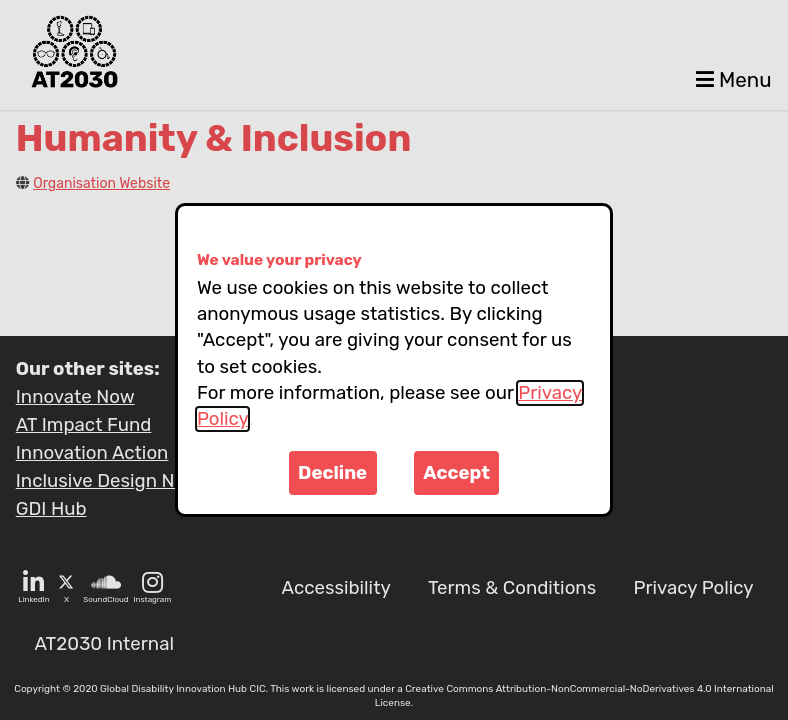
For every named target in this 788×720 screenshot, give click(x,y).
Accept (456, 473)
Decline (332, 473)
